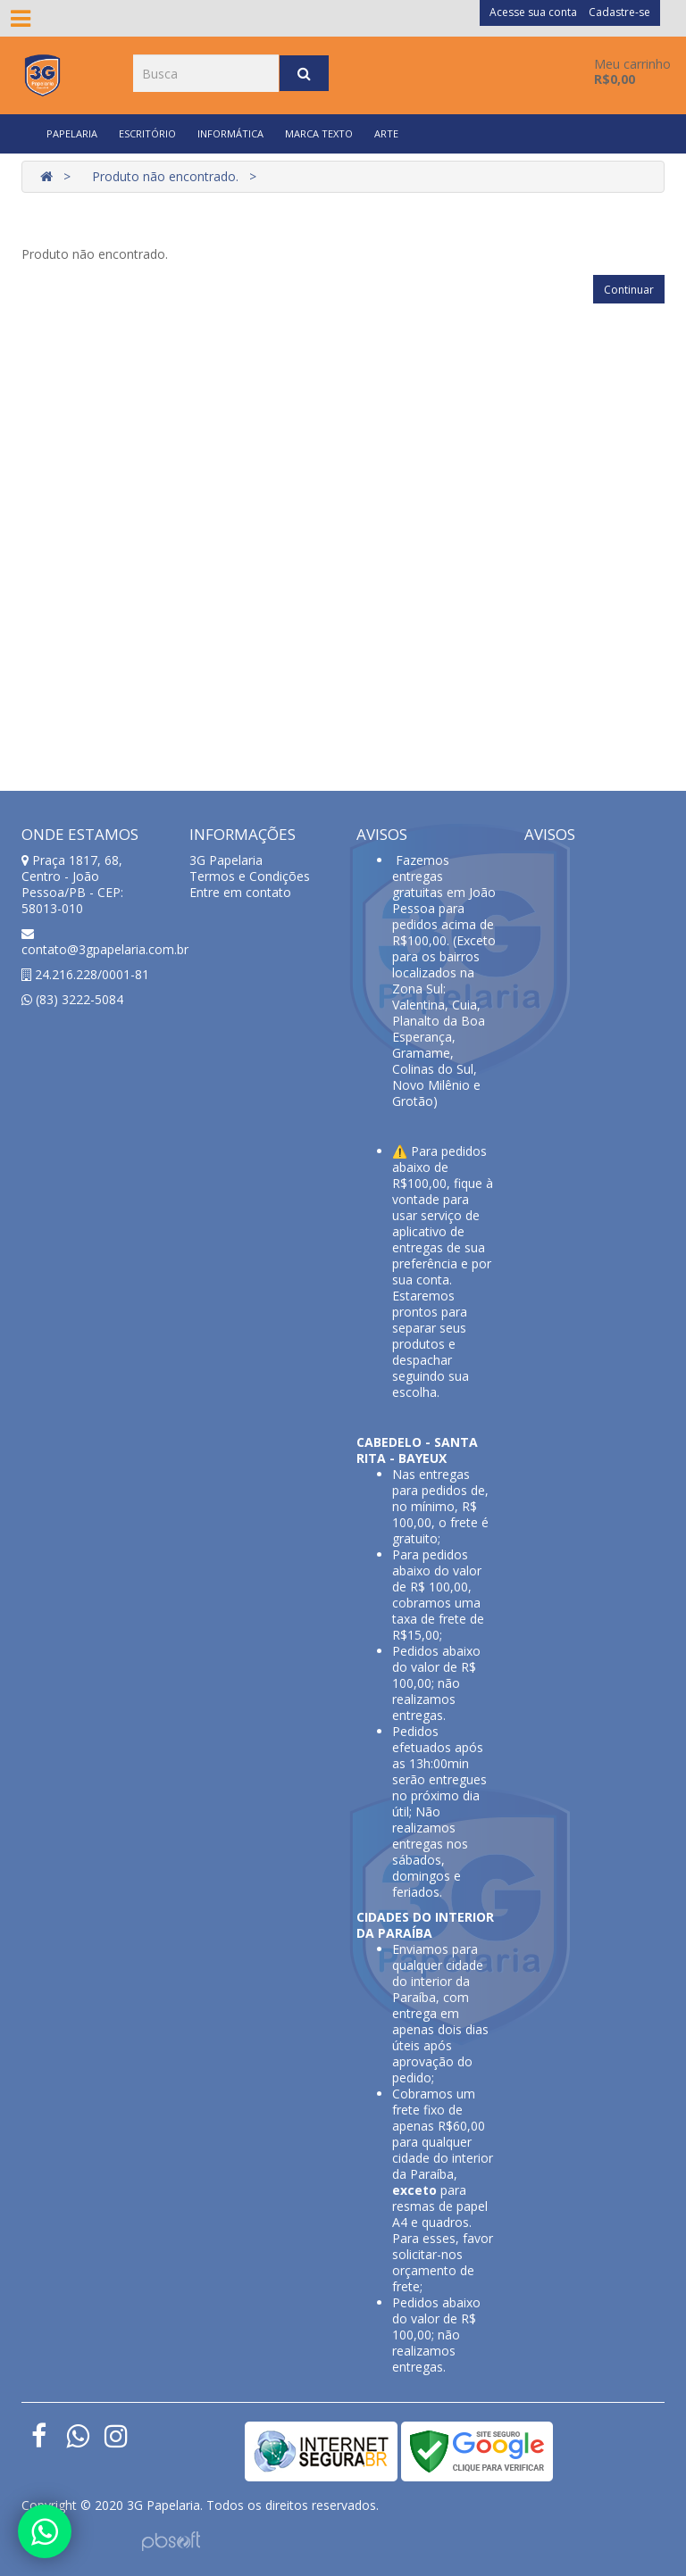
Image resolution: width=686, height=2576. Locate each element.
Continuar (629, 289)
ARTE (386, 133)
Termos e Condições (249, 876)
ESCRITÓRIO (147, 133)
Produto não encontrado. (165, 176)
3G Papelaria (226, 860)
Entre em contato (240, 892)
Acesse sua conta (533, 12)
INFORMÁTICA (230, 133)
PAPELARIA (71, 133)
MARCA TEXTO (319, 133)
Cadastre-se (619, 12)
